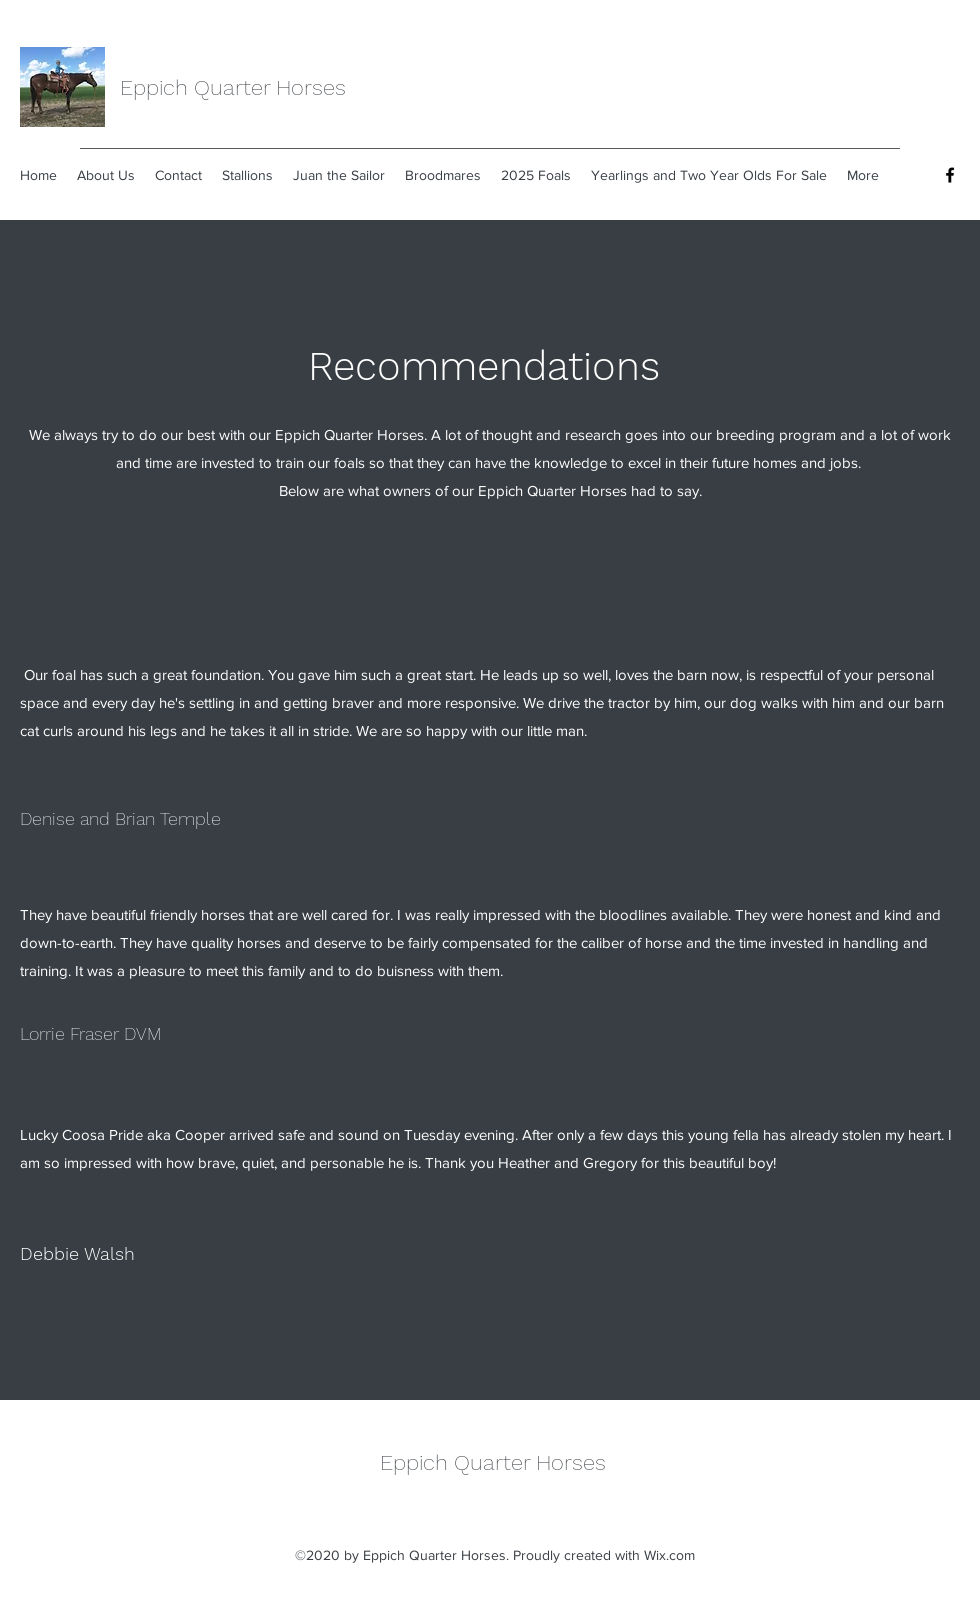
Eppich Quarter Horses (233, 87)
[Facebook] (950, 175)
